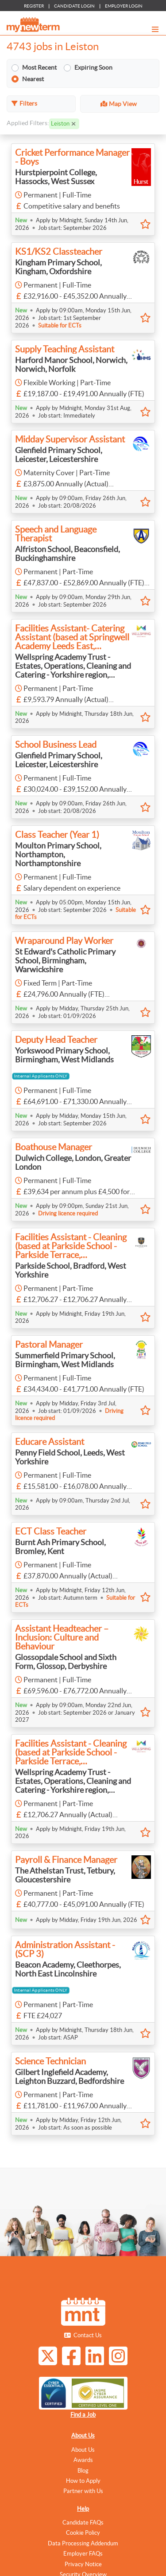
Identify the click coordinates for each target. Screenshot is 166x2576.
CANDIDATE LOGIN (74, 6)
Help (83, 2508)
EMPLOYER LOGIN (124, 6)
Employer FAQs (83, 2553)
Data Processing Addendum (83, 2543)
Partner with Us (83, 2491)
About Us (83, 2435)
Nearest (33, 81)
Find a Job (83, 2414)
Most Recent (39, 70)
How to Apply (83, 2480)
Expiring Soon (93, 70)
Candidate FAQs (83, 2522)
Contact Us (87, 2335)
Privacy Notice (83, 2564)
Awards (83, 2460)
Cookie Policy (83, 2532)
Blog (83, 2470)
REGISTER (34, 6)
